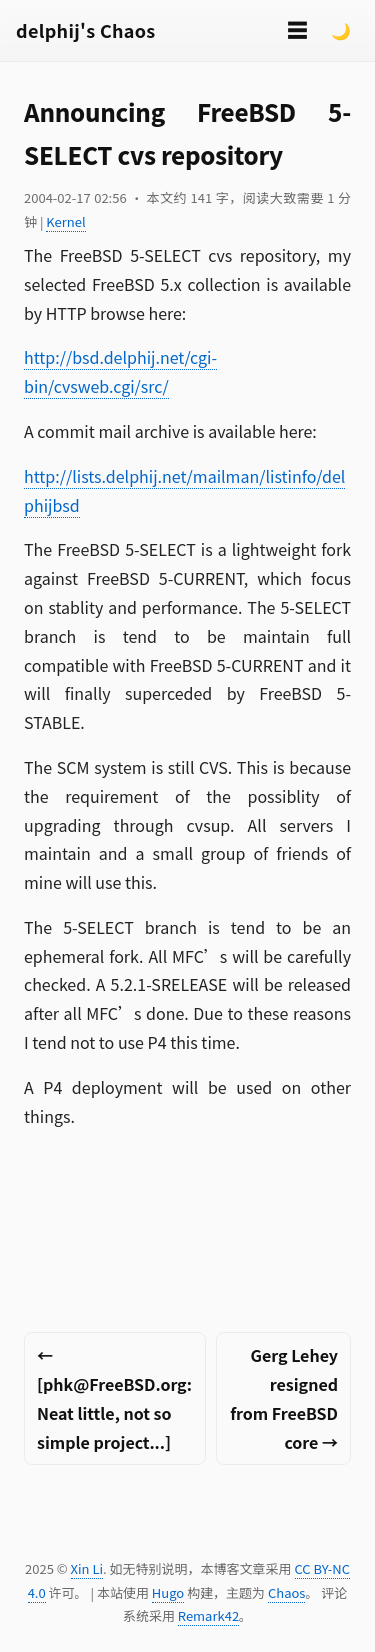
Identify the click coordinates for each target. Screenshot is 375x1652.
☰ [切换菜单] (297, 29)
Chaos (286, 1592)
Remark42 (208, 1615)
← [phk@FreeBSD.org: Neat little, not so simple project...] (114, 1398)
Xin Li (87, 1568)
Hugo (168, 1592)
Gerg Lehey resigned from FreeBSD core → (284, 1398)
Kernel (65, 221)
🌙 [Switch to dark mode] (341, 30)
